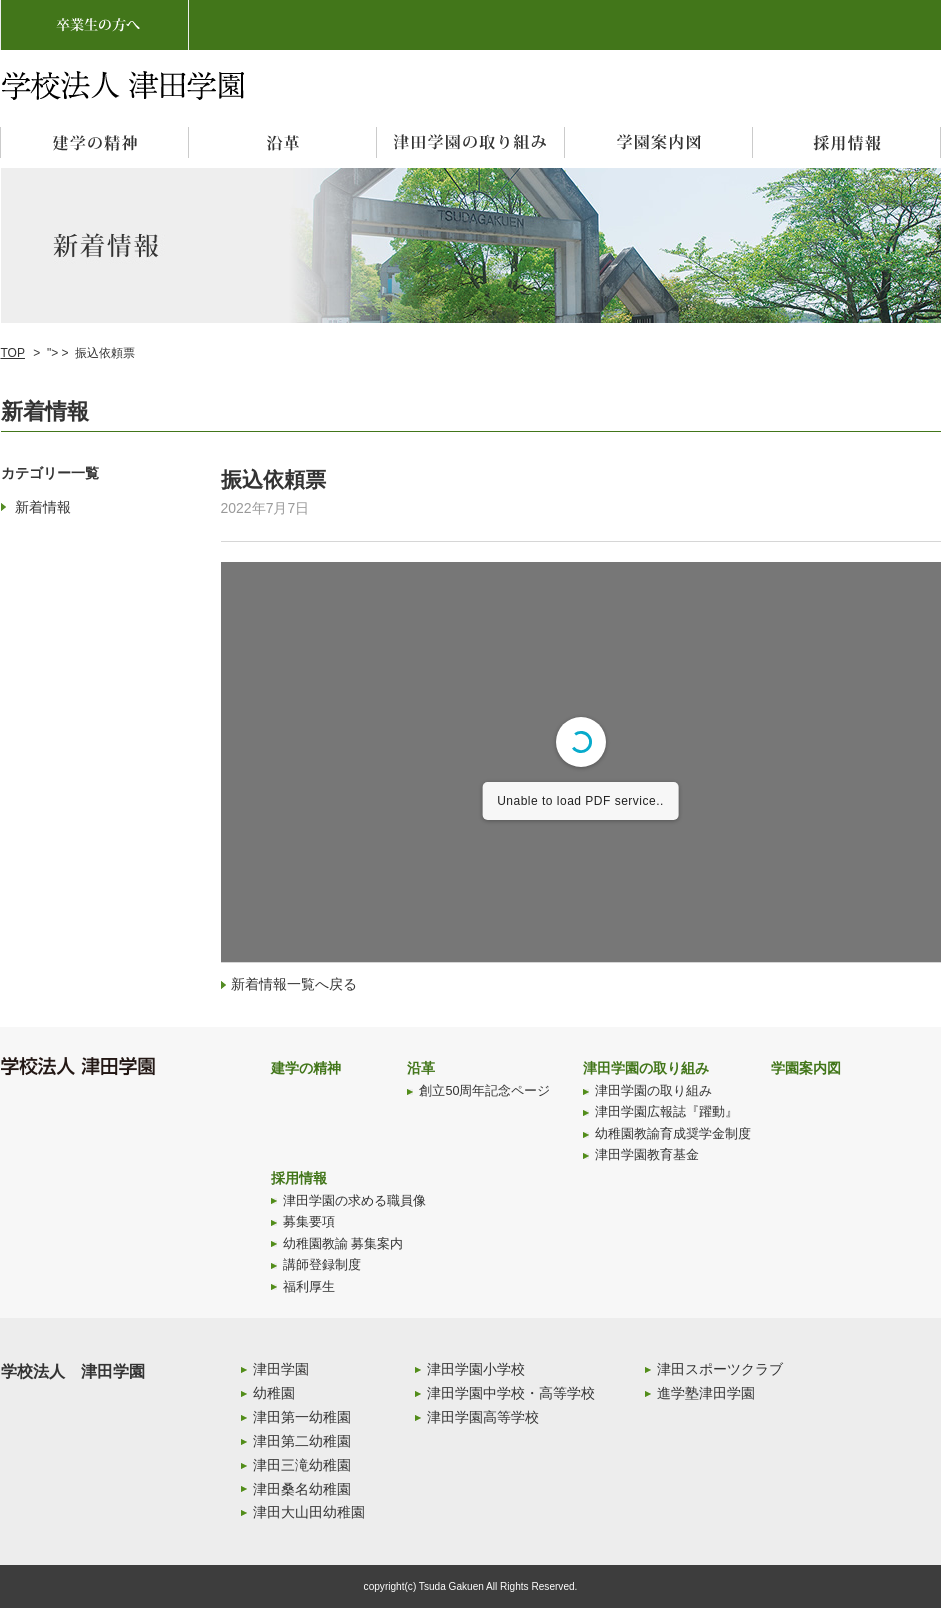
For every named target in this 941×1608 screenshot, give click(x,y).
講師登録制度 (322, 1265)
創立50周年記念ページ (484, 1091)
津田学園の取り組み (646, 1068)
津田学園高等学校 (483, 1417)
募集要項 (309, 1222)
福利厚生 (309, 1287)
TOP (13, 353)
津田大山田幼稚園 (309, 1512)
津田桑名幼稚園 (302, 1489)
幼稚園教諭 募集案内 (343, 1244)
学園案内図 (806, 1068)
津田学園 (281, 1369)
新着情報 (43, 507)
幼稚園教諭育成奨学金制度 (673, 1134)
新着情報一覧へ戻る (294, 984)
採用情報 (299, 1178)
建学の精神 (306, 1068)
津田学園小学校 (476, 1369)
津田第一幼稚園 (302, 1417)
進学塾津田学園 (706, 1393)
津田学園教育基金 (647, 1155)
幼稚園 (274, 1393)
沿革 (421, 1068)
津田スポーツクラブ (720, 1369)
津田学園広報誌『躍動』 (666, 1112)
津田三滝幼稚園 (302, 1465)
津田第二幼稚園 (302, 1441)
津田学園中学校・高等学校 (511, 1393)
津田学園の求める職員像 (354, 1201)
